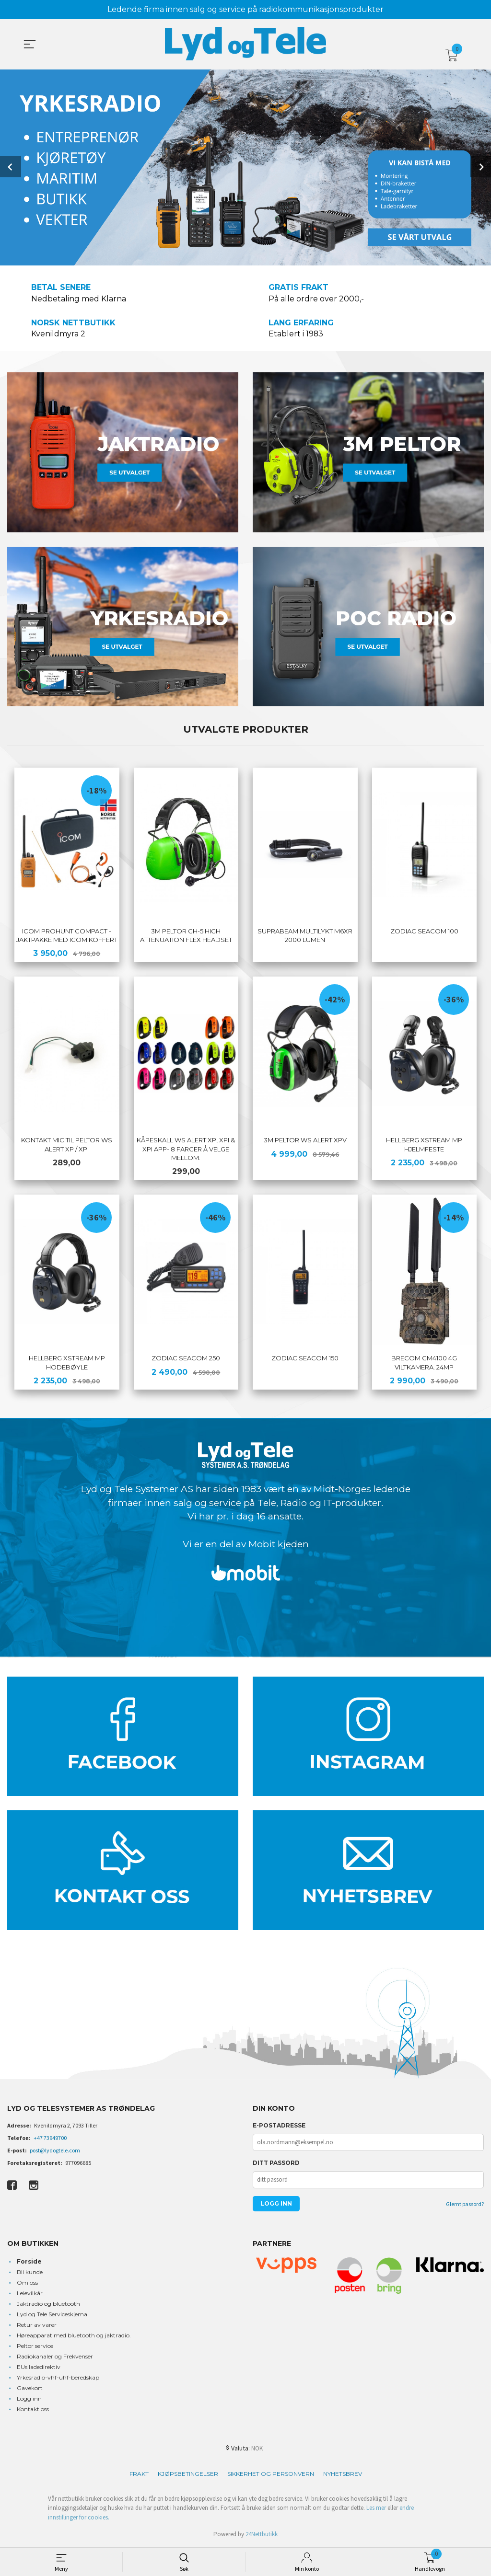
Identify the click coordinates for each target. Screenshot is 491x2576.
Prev (10, 166)
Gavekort (30, 2388)
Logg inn (29, 2399)
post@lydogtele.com (55, 2151)
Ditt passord (276, 2163)
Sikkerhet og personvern (270, 2474)
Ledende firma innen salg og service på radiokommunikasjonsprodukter (245, 9)
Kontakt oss (33, 2409)
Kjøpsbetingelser (188, 2474)
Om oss (27, 2283)
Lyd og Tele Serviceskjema (52, 2314)
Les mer (376, 2509)
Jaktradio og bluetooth (48, 2304)
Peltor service (35, 2346)
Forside (29, 2262)
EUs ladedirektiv (38, 2367)
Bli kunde (30, 2272)
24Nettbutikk (262, 2535)
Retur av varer (37, 2325)
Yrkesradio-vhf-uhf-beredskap (58, 2377)
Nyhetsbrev (342, 2474)
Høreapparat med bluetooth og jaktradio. (74, 2335)
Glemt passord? (465, 2204)
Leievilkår (30, 2293)
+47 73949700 (50, 2138)
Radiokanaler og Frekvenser (55, 2356)
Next (480, 166)
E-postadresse (279, 2126)
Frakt (139, 2474)
